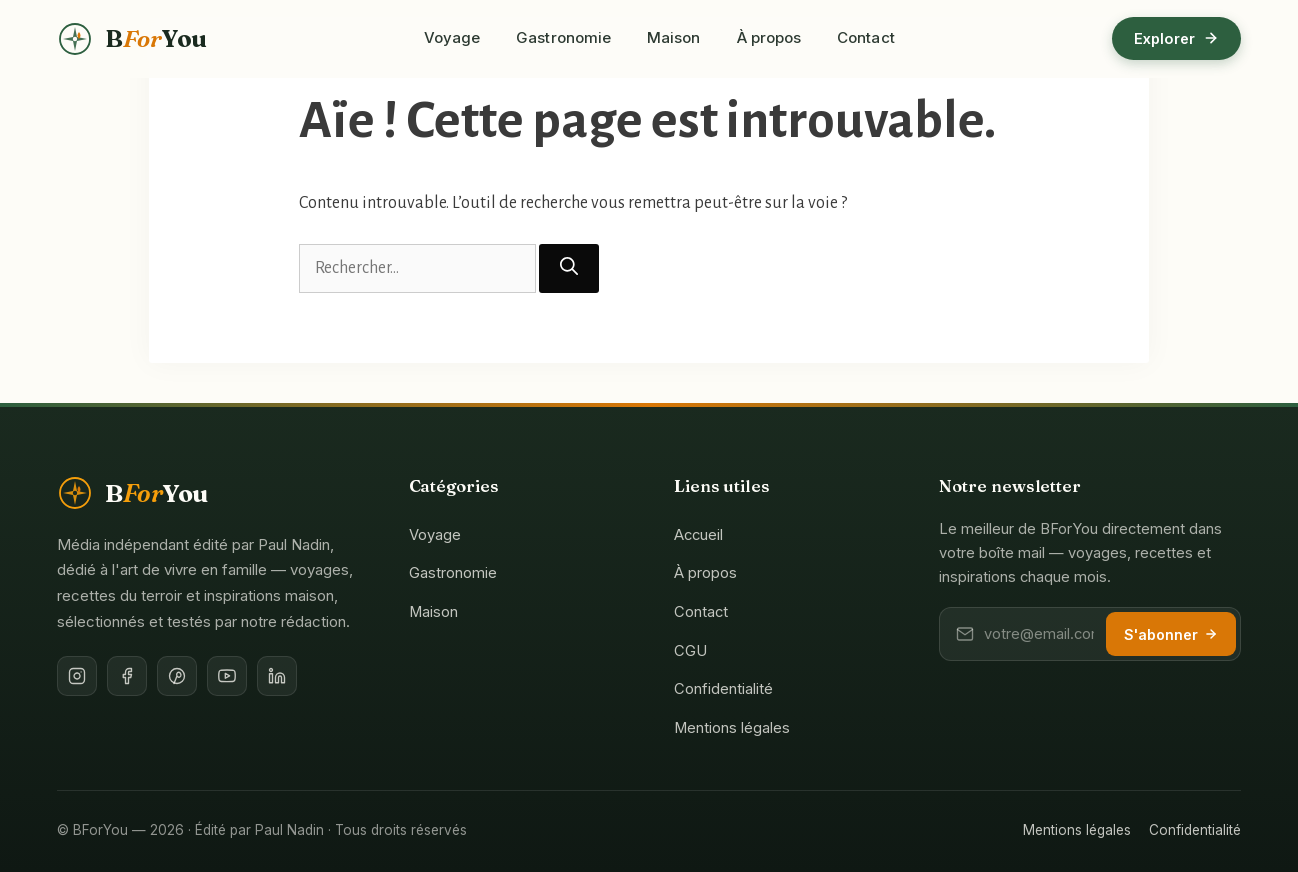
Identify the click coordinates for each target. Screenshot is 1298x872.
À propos (769, 37)
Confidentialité (723, 689)
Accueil (698, 535)
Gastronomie (563, 37)
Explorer (1176, 38)
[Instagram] (77, 676)
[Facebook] (127, 676)
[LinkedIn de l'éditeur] (277, 676)
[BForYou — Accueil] (132, 39)
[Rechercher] (569, 268)
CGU (690, 651)
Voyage (452, 37)
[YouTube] (227, 676)
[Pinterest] (177, 676)
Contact (866, 37)
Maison (673, 37)
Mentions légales (732, 728)
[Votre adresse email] (1039, 634)
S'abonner (1171, 634)
